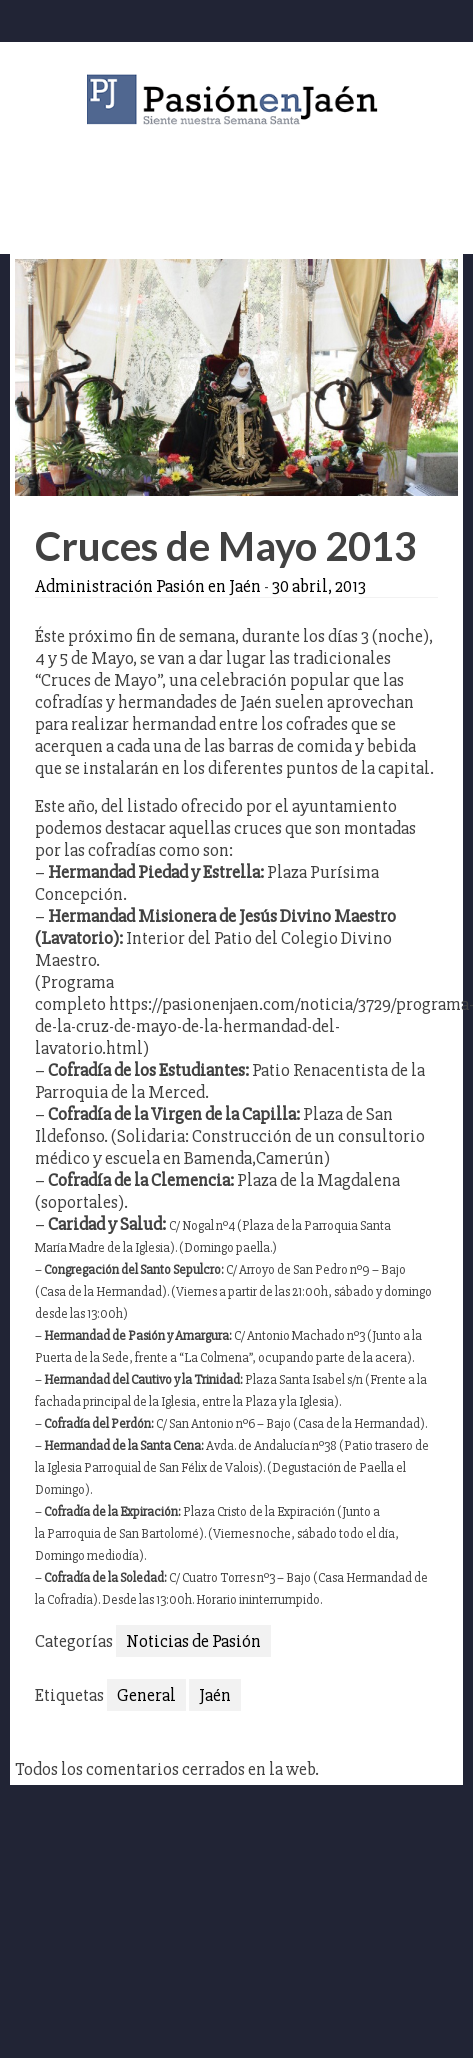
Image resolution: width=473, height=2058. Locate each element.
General (146, 1695)
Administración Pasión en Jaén (148, 586)
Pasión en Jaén (237, 99)
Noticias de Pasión (193, 1641)
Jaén (215, 1695)
